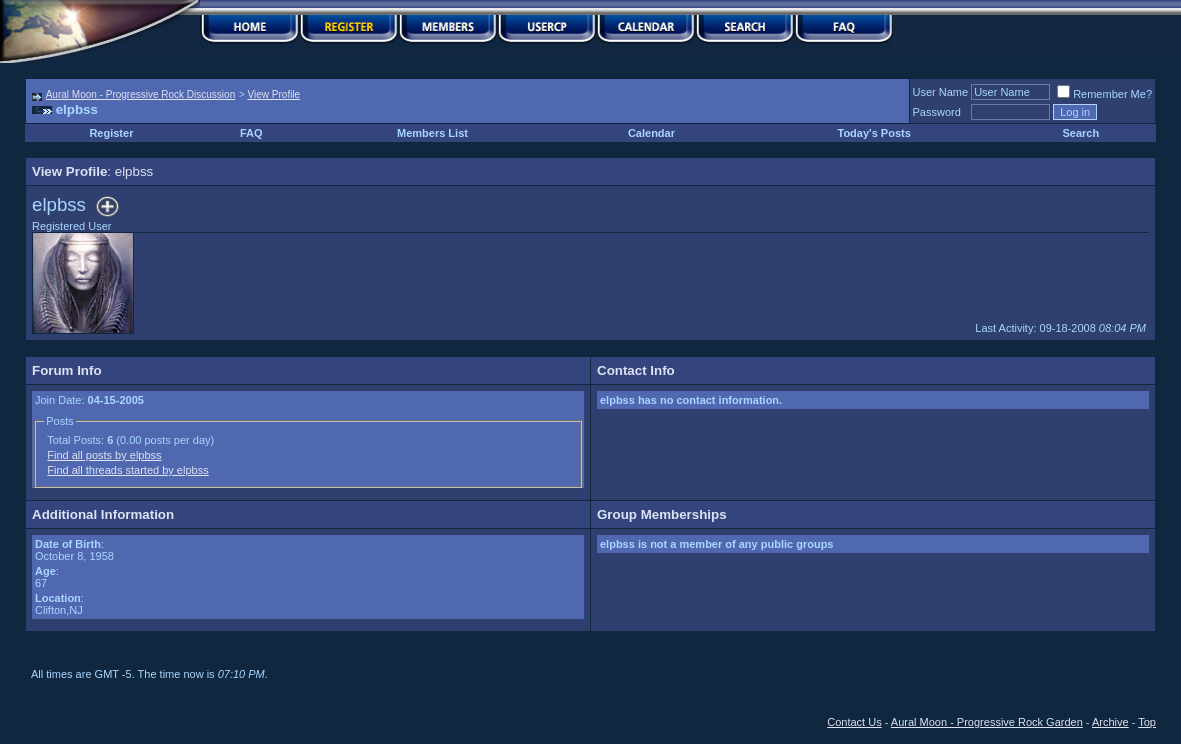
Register (111, 133)
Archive (1110, 722)
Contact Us (854, 722)
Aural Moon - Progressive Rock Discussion (141, 94)
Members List (432, 133)
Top (1147, 722)
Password (937, 112)
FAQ (251, 133)
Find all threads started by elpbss (127, 470)
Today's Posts (873, 133)
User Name (941, 92)
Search (1081, 133)
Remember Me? (1104, 94)
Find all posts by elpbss (104, 455)
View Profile (274, 94)
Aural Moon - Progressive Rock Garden (987, 722)
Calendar (651, 133)
